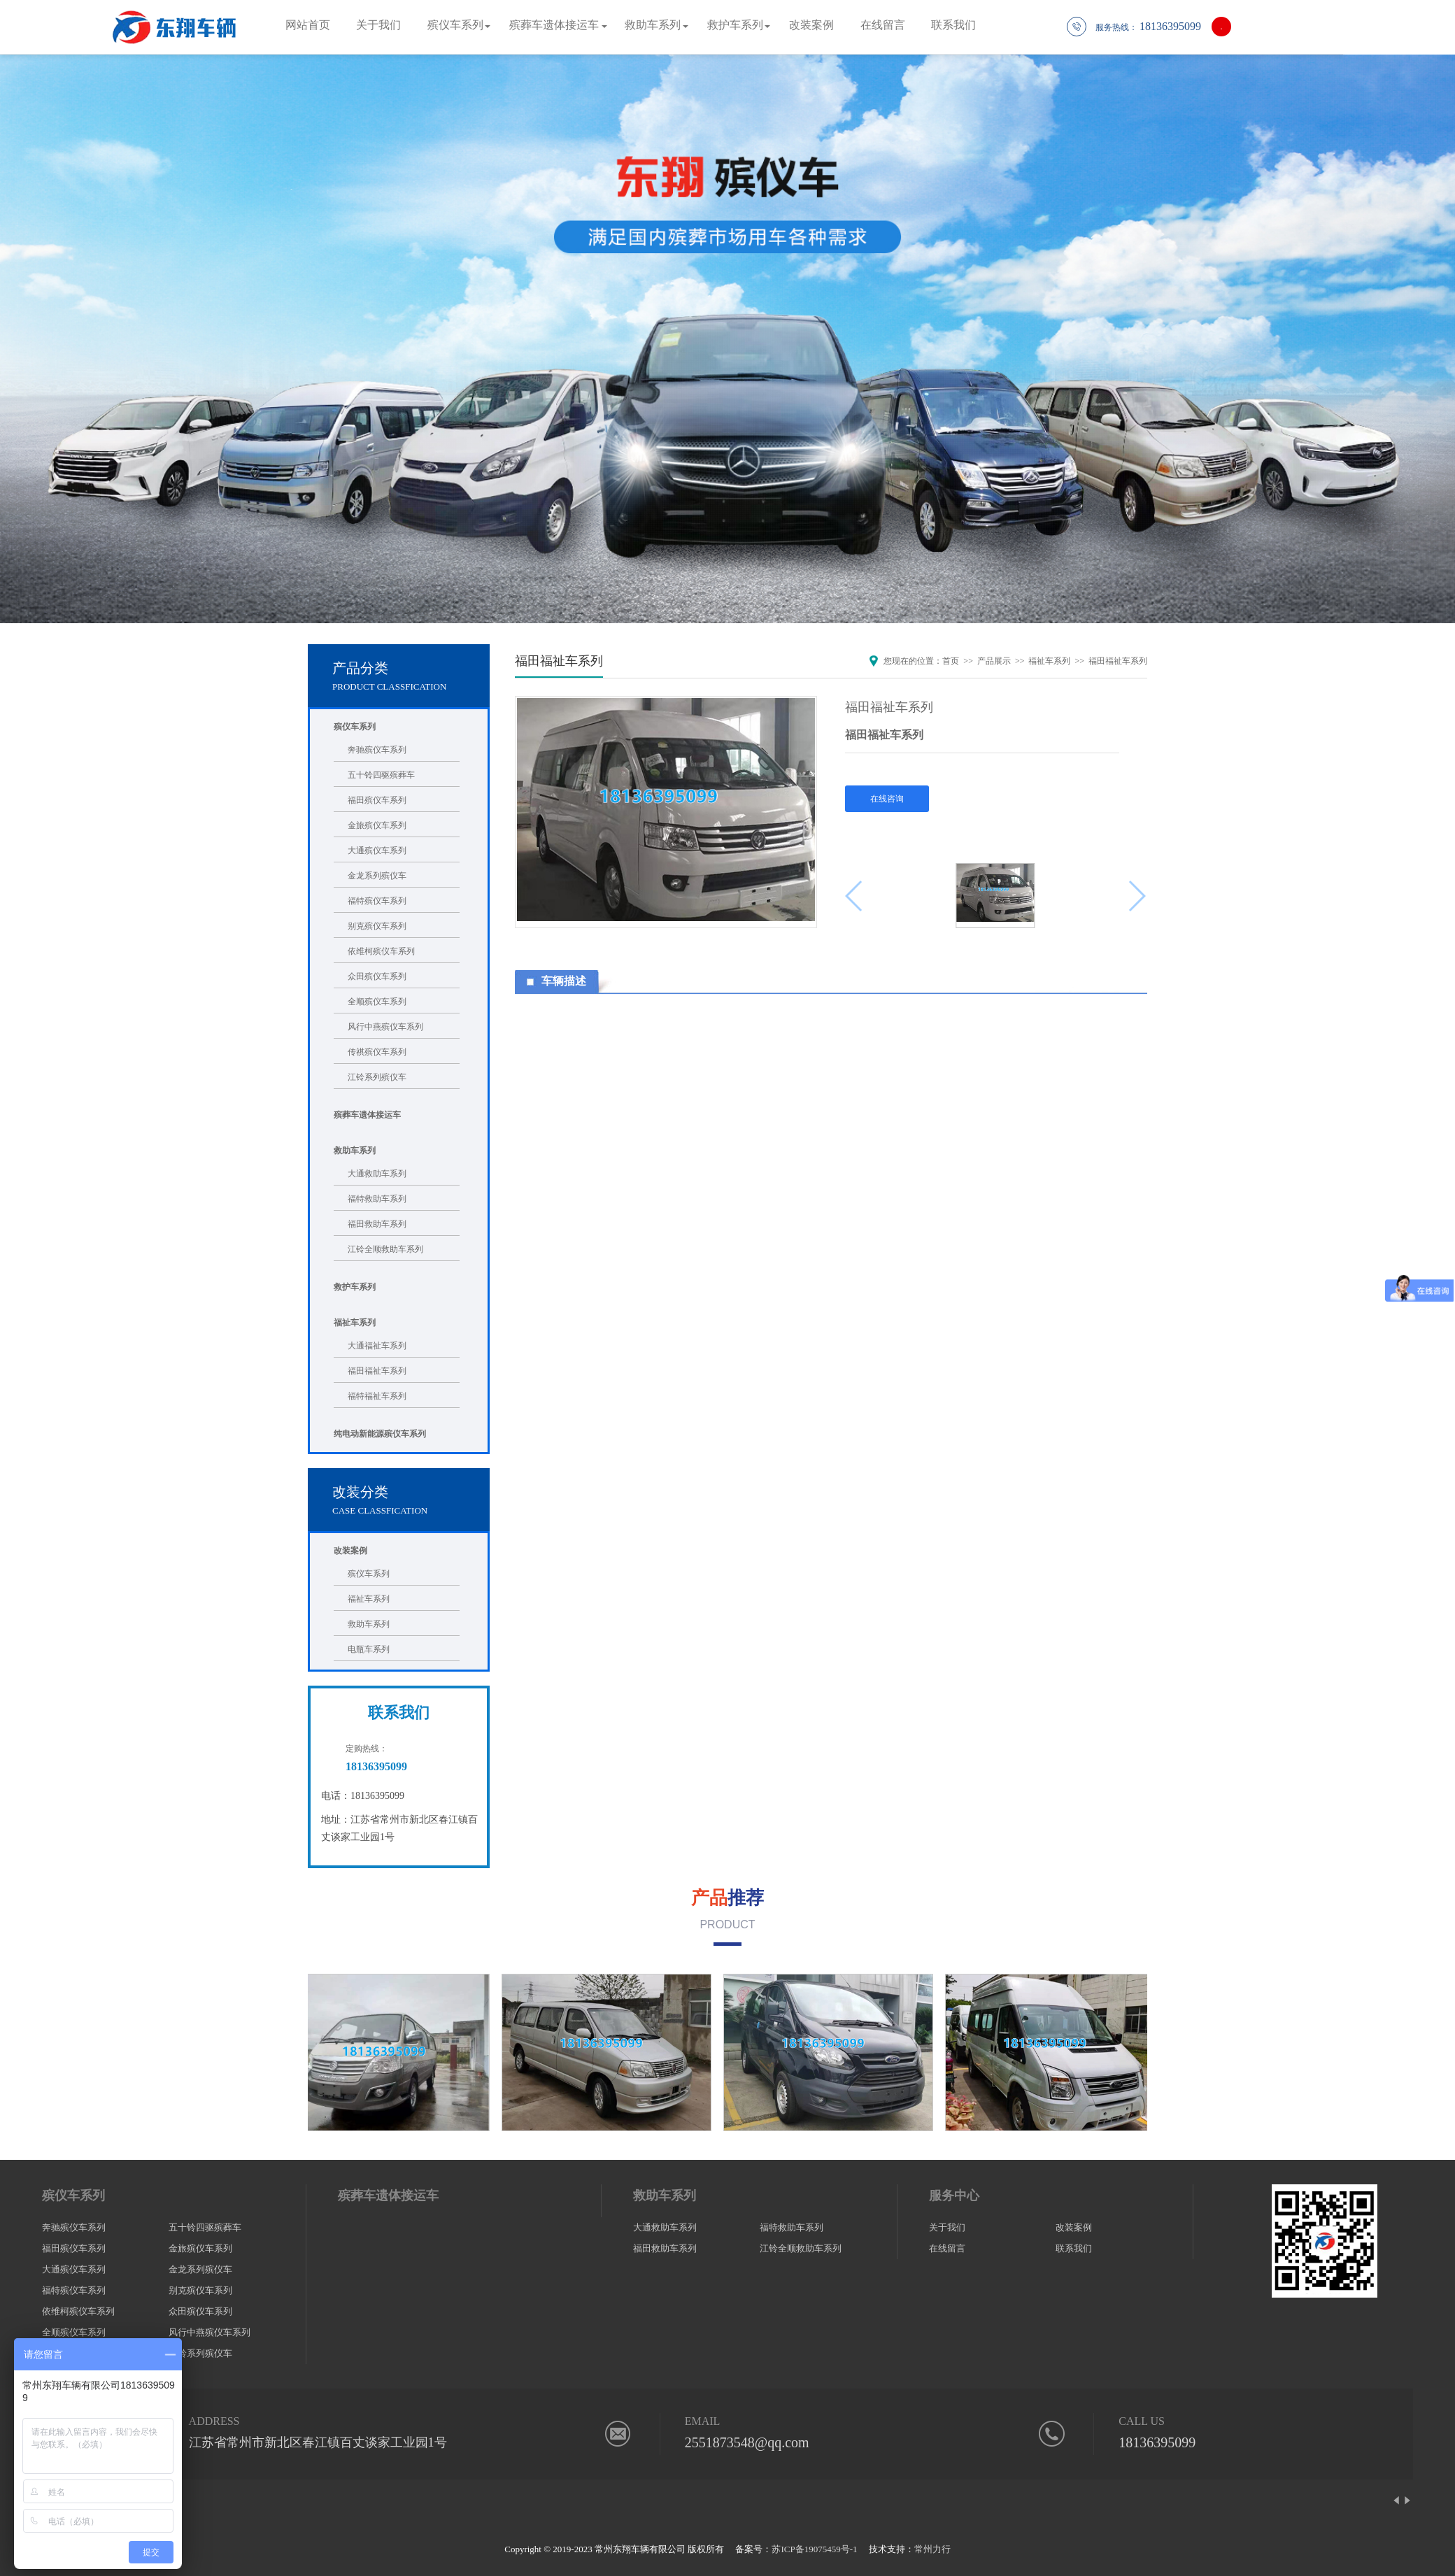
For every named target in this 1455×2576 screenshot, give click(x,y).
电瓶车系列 (369, 1649)
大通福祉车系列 (377, 1346)
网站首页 (307, 25)
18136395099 (1157, 2442)
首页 (950, 661)
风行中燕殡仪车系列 (385, 1027)
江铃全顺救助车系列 (385, 1249)
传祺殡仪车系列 (377, 1052)
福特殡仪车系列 (377, 901)
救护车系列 (735, 25)
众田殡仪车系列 (377, 976)
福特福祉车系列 (377, 1396)
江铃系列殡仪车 (377, 1077)
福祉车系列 (355, 1323)
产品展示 (994, 661)
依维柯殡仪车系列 (381, 951)
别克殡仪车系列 (377, 926)
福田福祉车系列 (377, 1371)
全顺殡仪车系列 (377, 1001)
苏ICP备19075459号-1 (814, 2549)
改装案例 (811, 25)
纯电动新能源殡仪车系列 (380, 1434)
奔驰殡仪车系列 (377, 750)
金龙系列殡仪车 (377, 876)
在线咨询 (887, 799)
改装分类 (360, 1492)
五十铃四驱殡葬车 (381, 775)
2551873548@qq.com (747, 2442)
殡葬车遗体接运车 (554, 25)
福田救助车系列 (377, 1224)
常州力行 (932, 2549)
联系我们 (953, 25)
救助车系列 (653, 25)
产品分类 (360, 668)
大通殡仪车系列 (377, 850)
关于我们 (378, 25)
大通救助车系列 (377, 1174)
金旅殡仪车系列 (377, 825)
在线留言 (882, 25)
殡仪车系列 (455, 25)
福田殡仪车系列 (377, 800)
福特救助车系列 (377, 1199)
